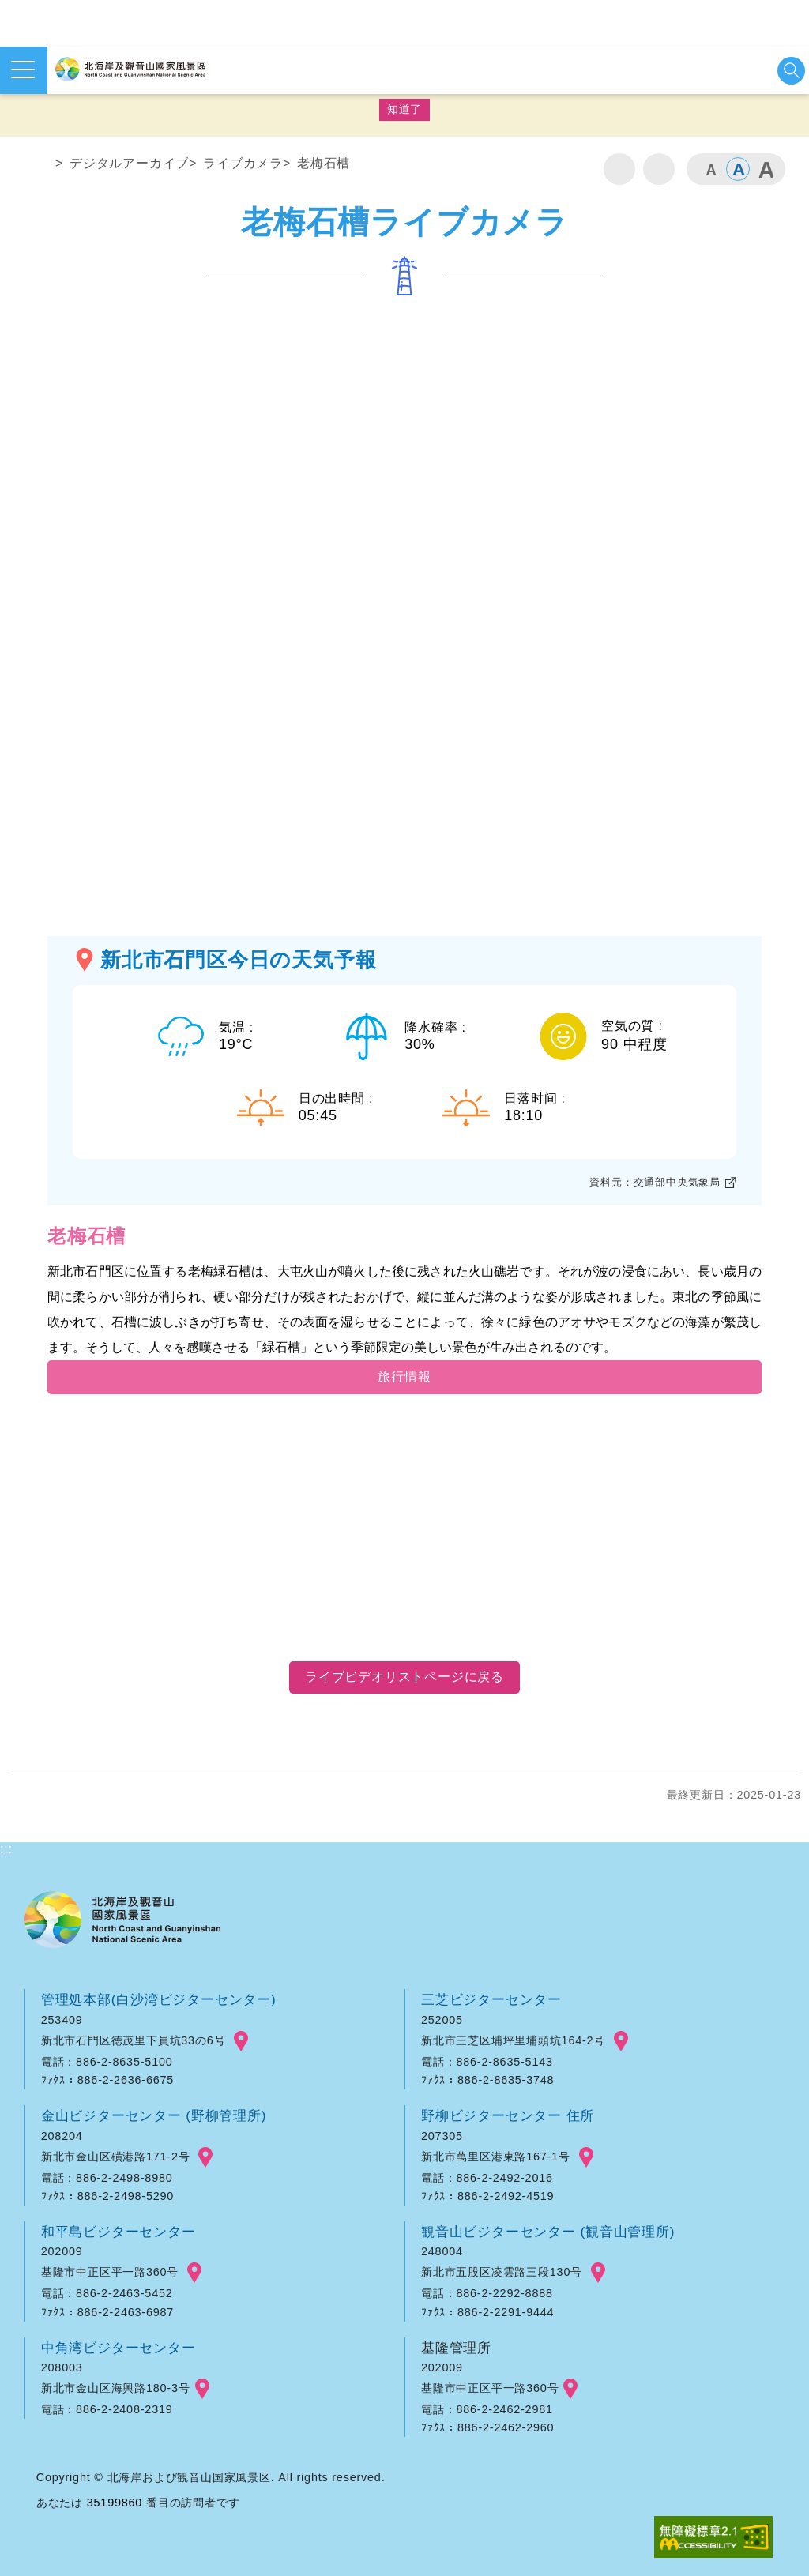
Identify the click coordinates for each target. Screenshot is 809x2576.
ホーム (37, 166)
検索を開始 (791, 71)
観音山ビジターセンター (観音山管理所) (548, 2231)
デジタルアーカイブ (129, 163)
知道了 (404, 109)
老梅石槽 (323, 163)
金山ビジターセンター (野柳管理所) (154, 2115)
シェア (659, 169)
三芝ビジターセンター (491, 1999)
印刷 (619, 169)
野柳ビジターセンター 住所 (507, 2115)
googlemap (241, 2041)
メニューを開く (23, 69)
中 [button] (738, 169)
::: (6, 136)
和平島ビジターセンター (118, 2231)
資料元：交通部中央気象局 (655, 1182)
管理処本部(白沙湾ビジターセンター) (159, 1999)
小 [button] (710, 169)
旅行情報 (404, 1376)
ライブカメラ (243, 163)
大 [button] (765, 169)
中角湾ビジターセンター (118, 2348)
